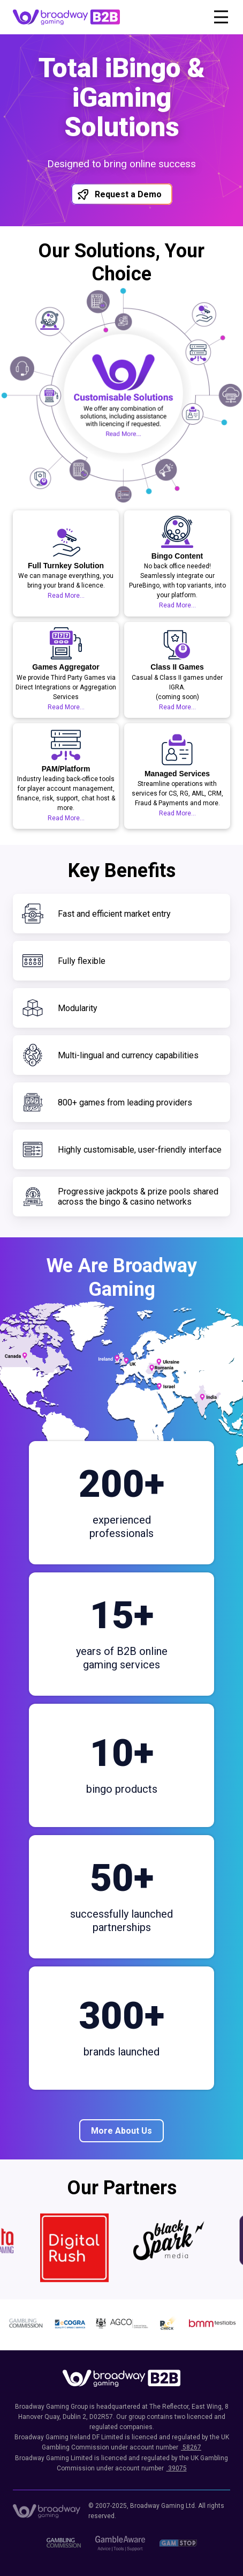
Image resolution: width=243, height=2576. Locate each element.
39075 (176, 2468)
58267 (191, 2447)
